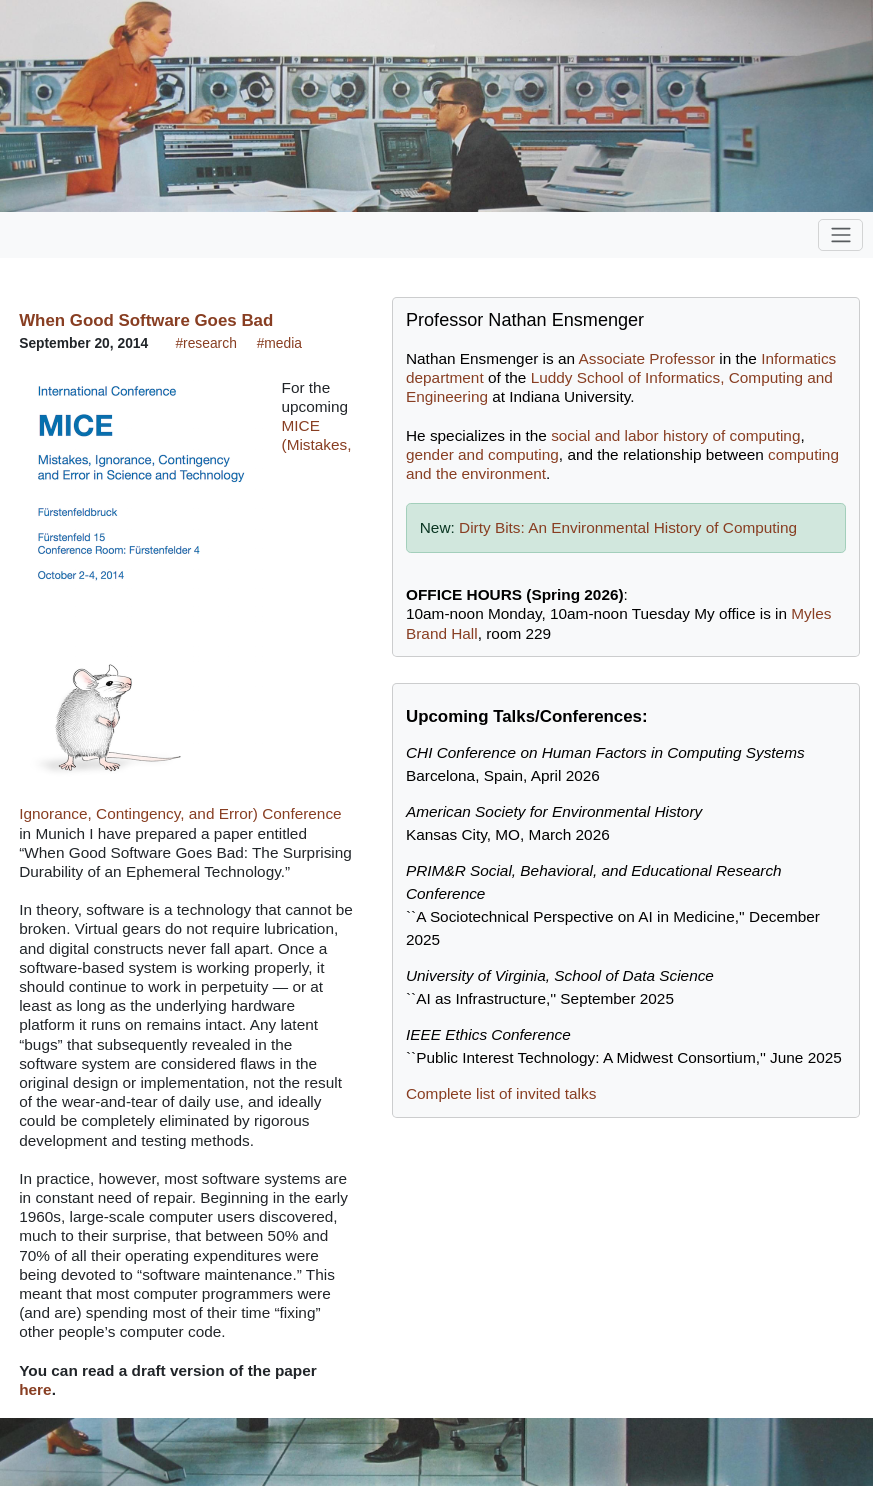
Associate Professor (646, 358)
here (35, 1389)
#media (279, 343)
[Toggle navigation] (840, 235)
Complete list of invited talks (501, 1093)
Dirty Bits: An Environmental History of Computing (628, 527)
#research (205, 343)
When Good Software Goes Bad (146, 320)
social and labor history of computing (675, 435)
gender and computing (482, 454)
